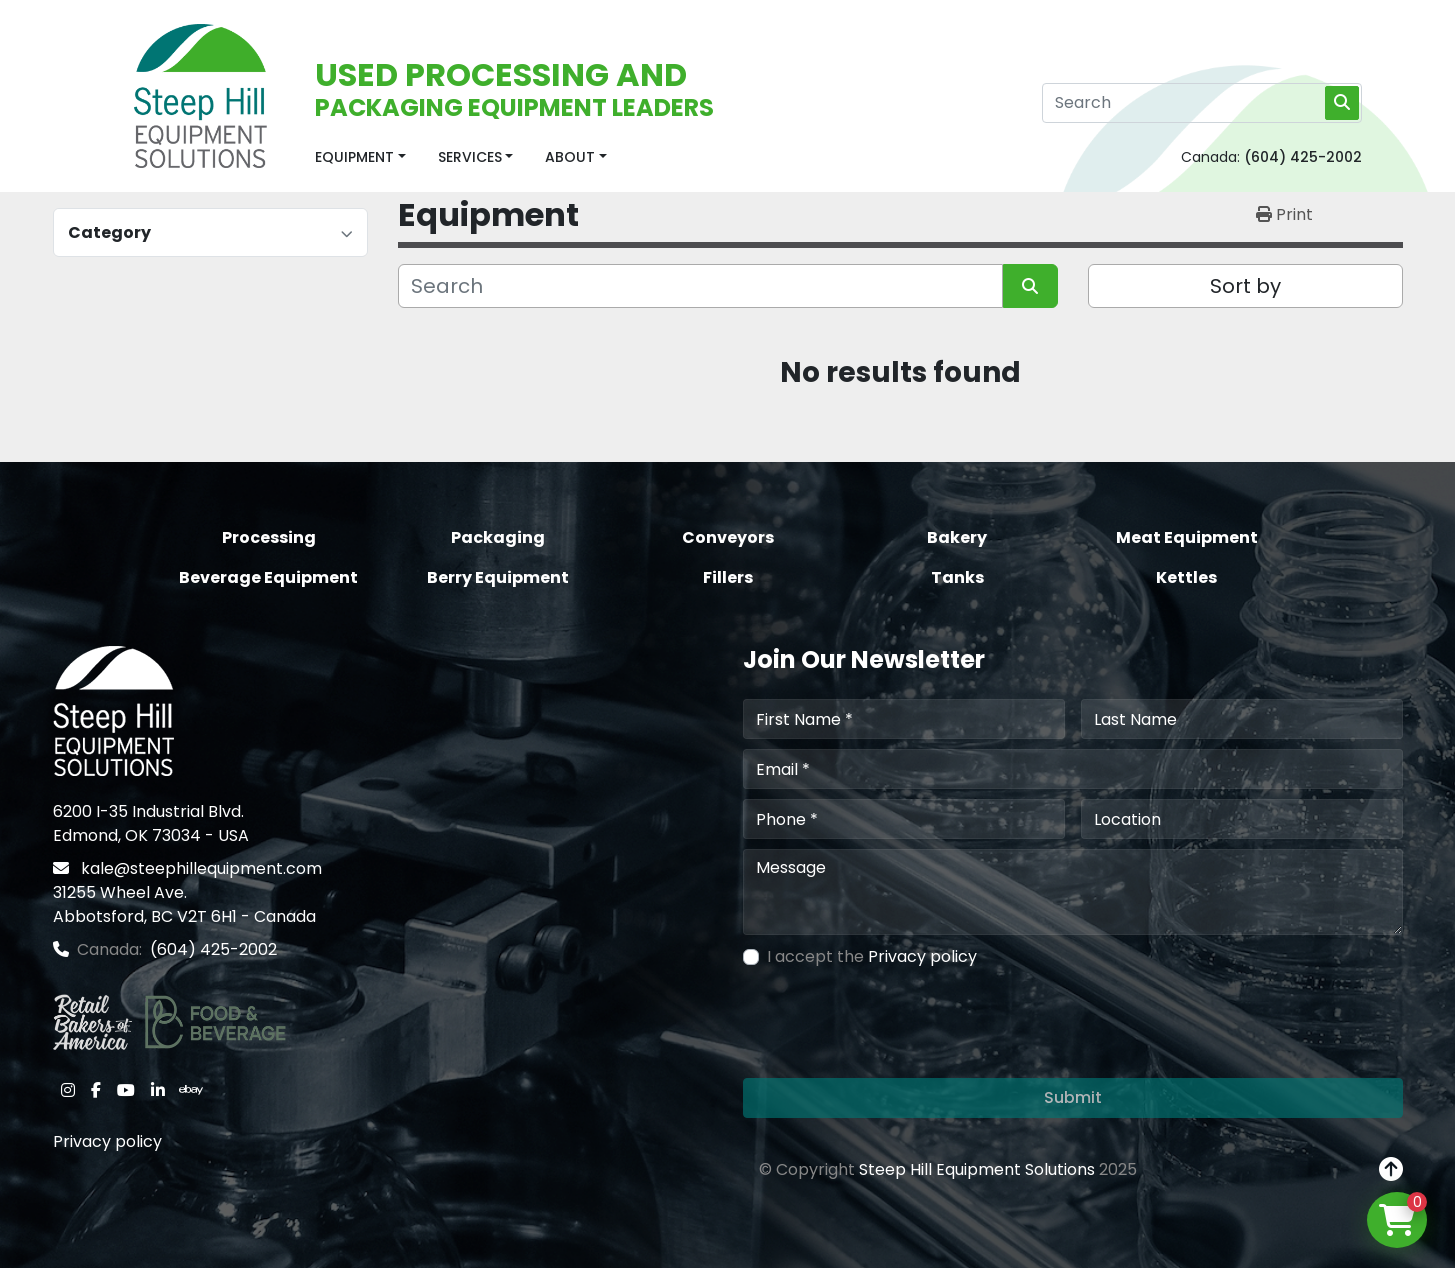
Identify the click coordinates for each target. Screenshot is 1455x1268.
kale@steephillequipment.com (199, 868)
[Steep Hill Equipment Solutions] (113, 710)
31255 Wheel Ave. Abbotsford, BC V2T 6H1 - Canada (184, 904)
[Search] (1202, 103)
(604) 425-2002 (1303, 157)
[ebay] (191, 1090)
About (570, 157)
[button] (360, 157)
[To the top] (1391, 1170)
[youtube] (126, 1090)
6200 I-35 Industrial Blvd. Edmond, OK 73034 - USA (151, 823)
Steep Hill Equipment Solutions (977, 1169)
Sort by (1245, 286)
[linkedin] (158, 1090)
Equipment (354, 157)
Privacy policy (107, 1141)
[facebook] (96, 1090)
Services (470, 157)
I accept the (872, 956)
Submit (1073, 1097)
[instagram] (68, 1090)
